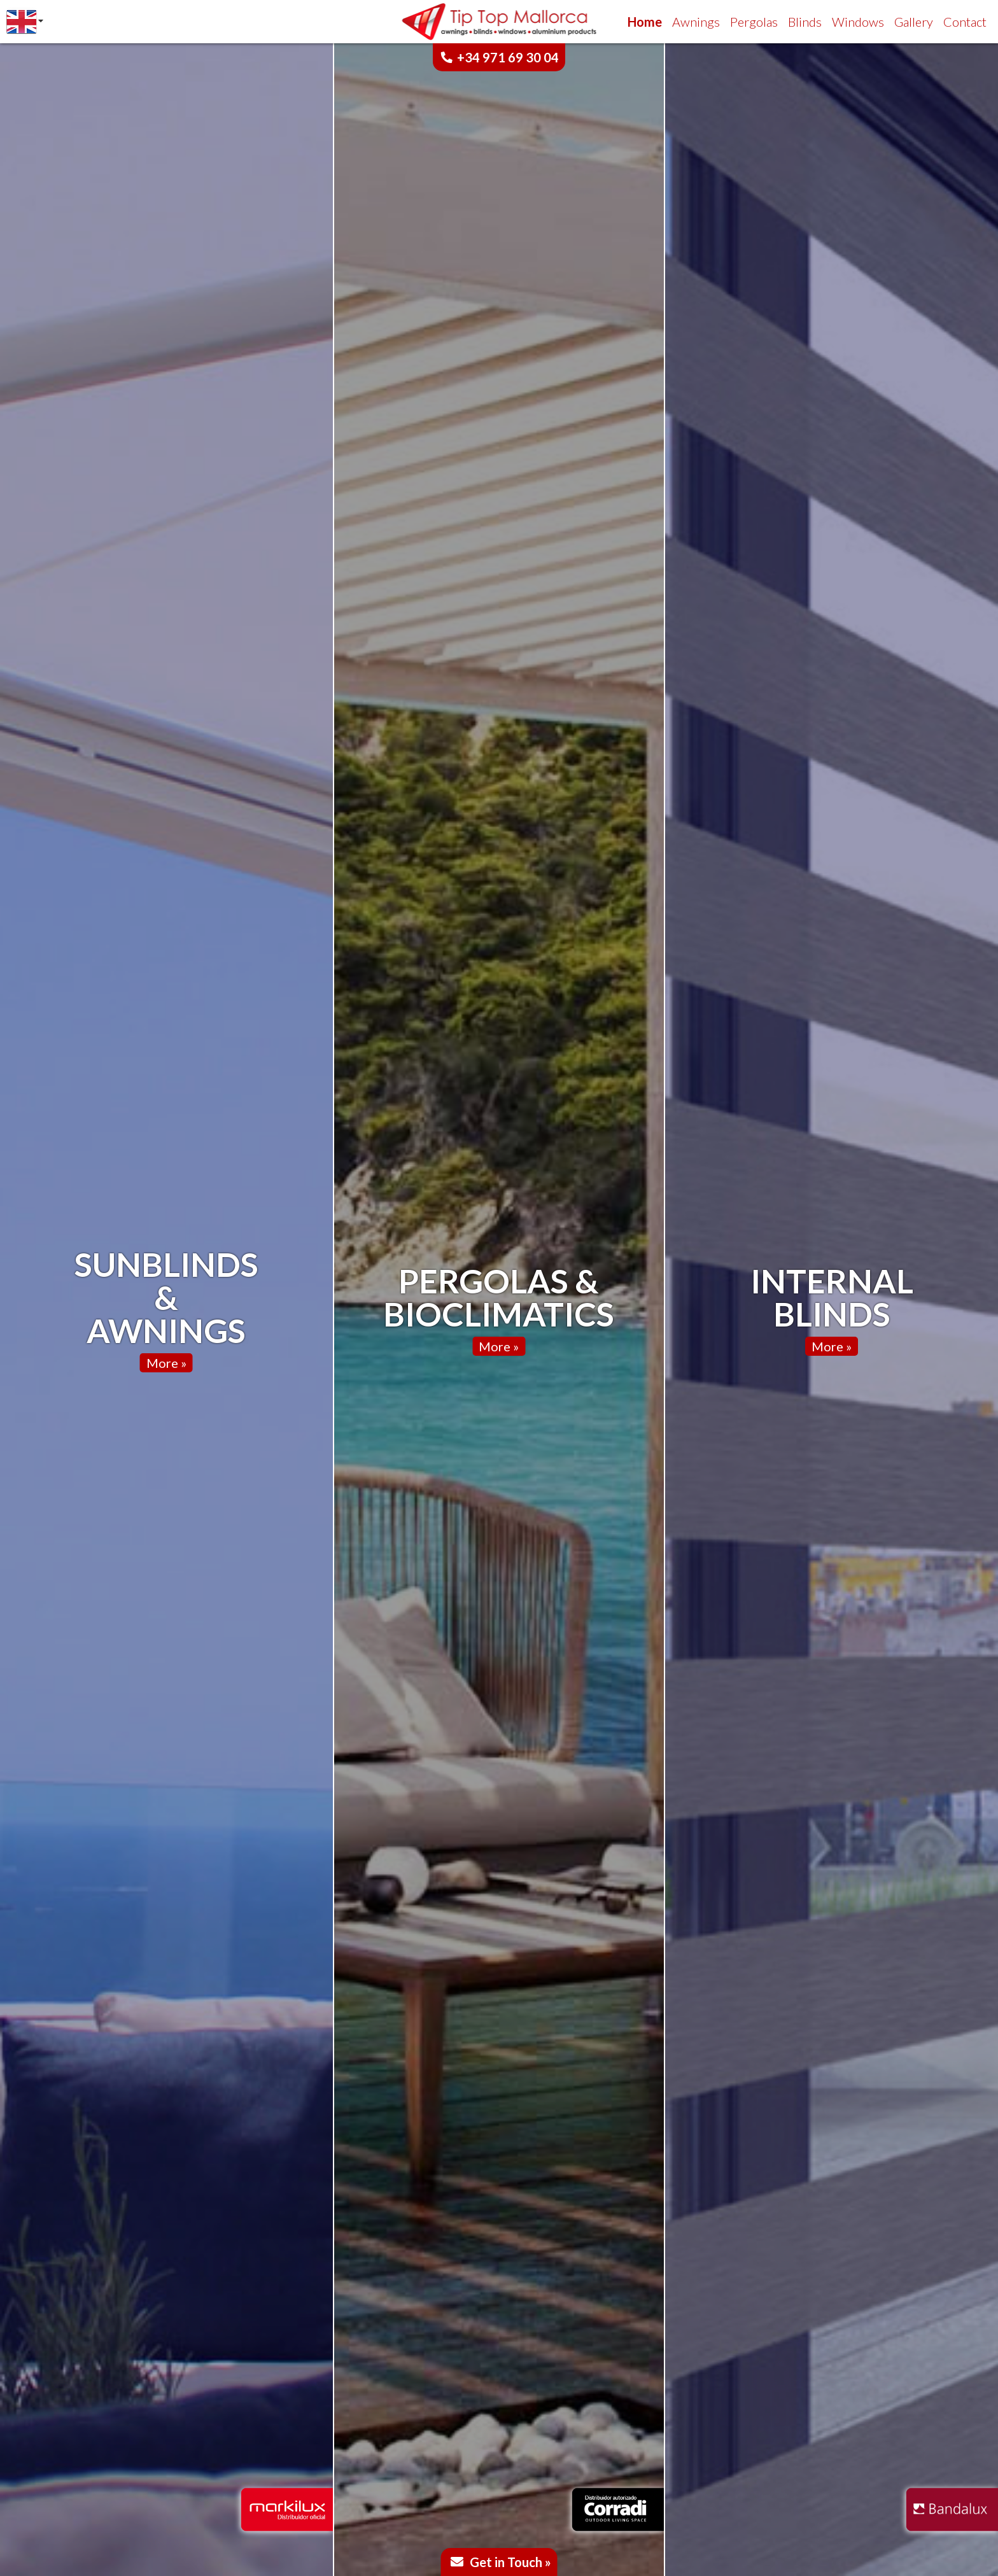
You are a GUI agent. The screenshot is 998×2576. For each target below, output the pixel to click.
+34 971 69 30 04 (508, 57)
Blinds (805, 21)
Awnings (696, 21)
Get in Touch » (510, 2562)
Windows (858, 21)
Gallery (913, 21)
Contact (965, 21)
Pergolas (754, 21)
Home (645, 21)
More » (166, 1362)
